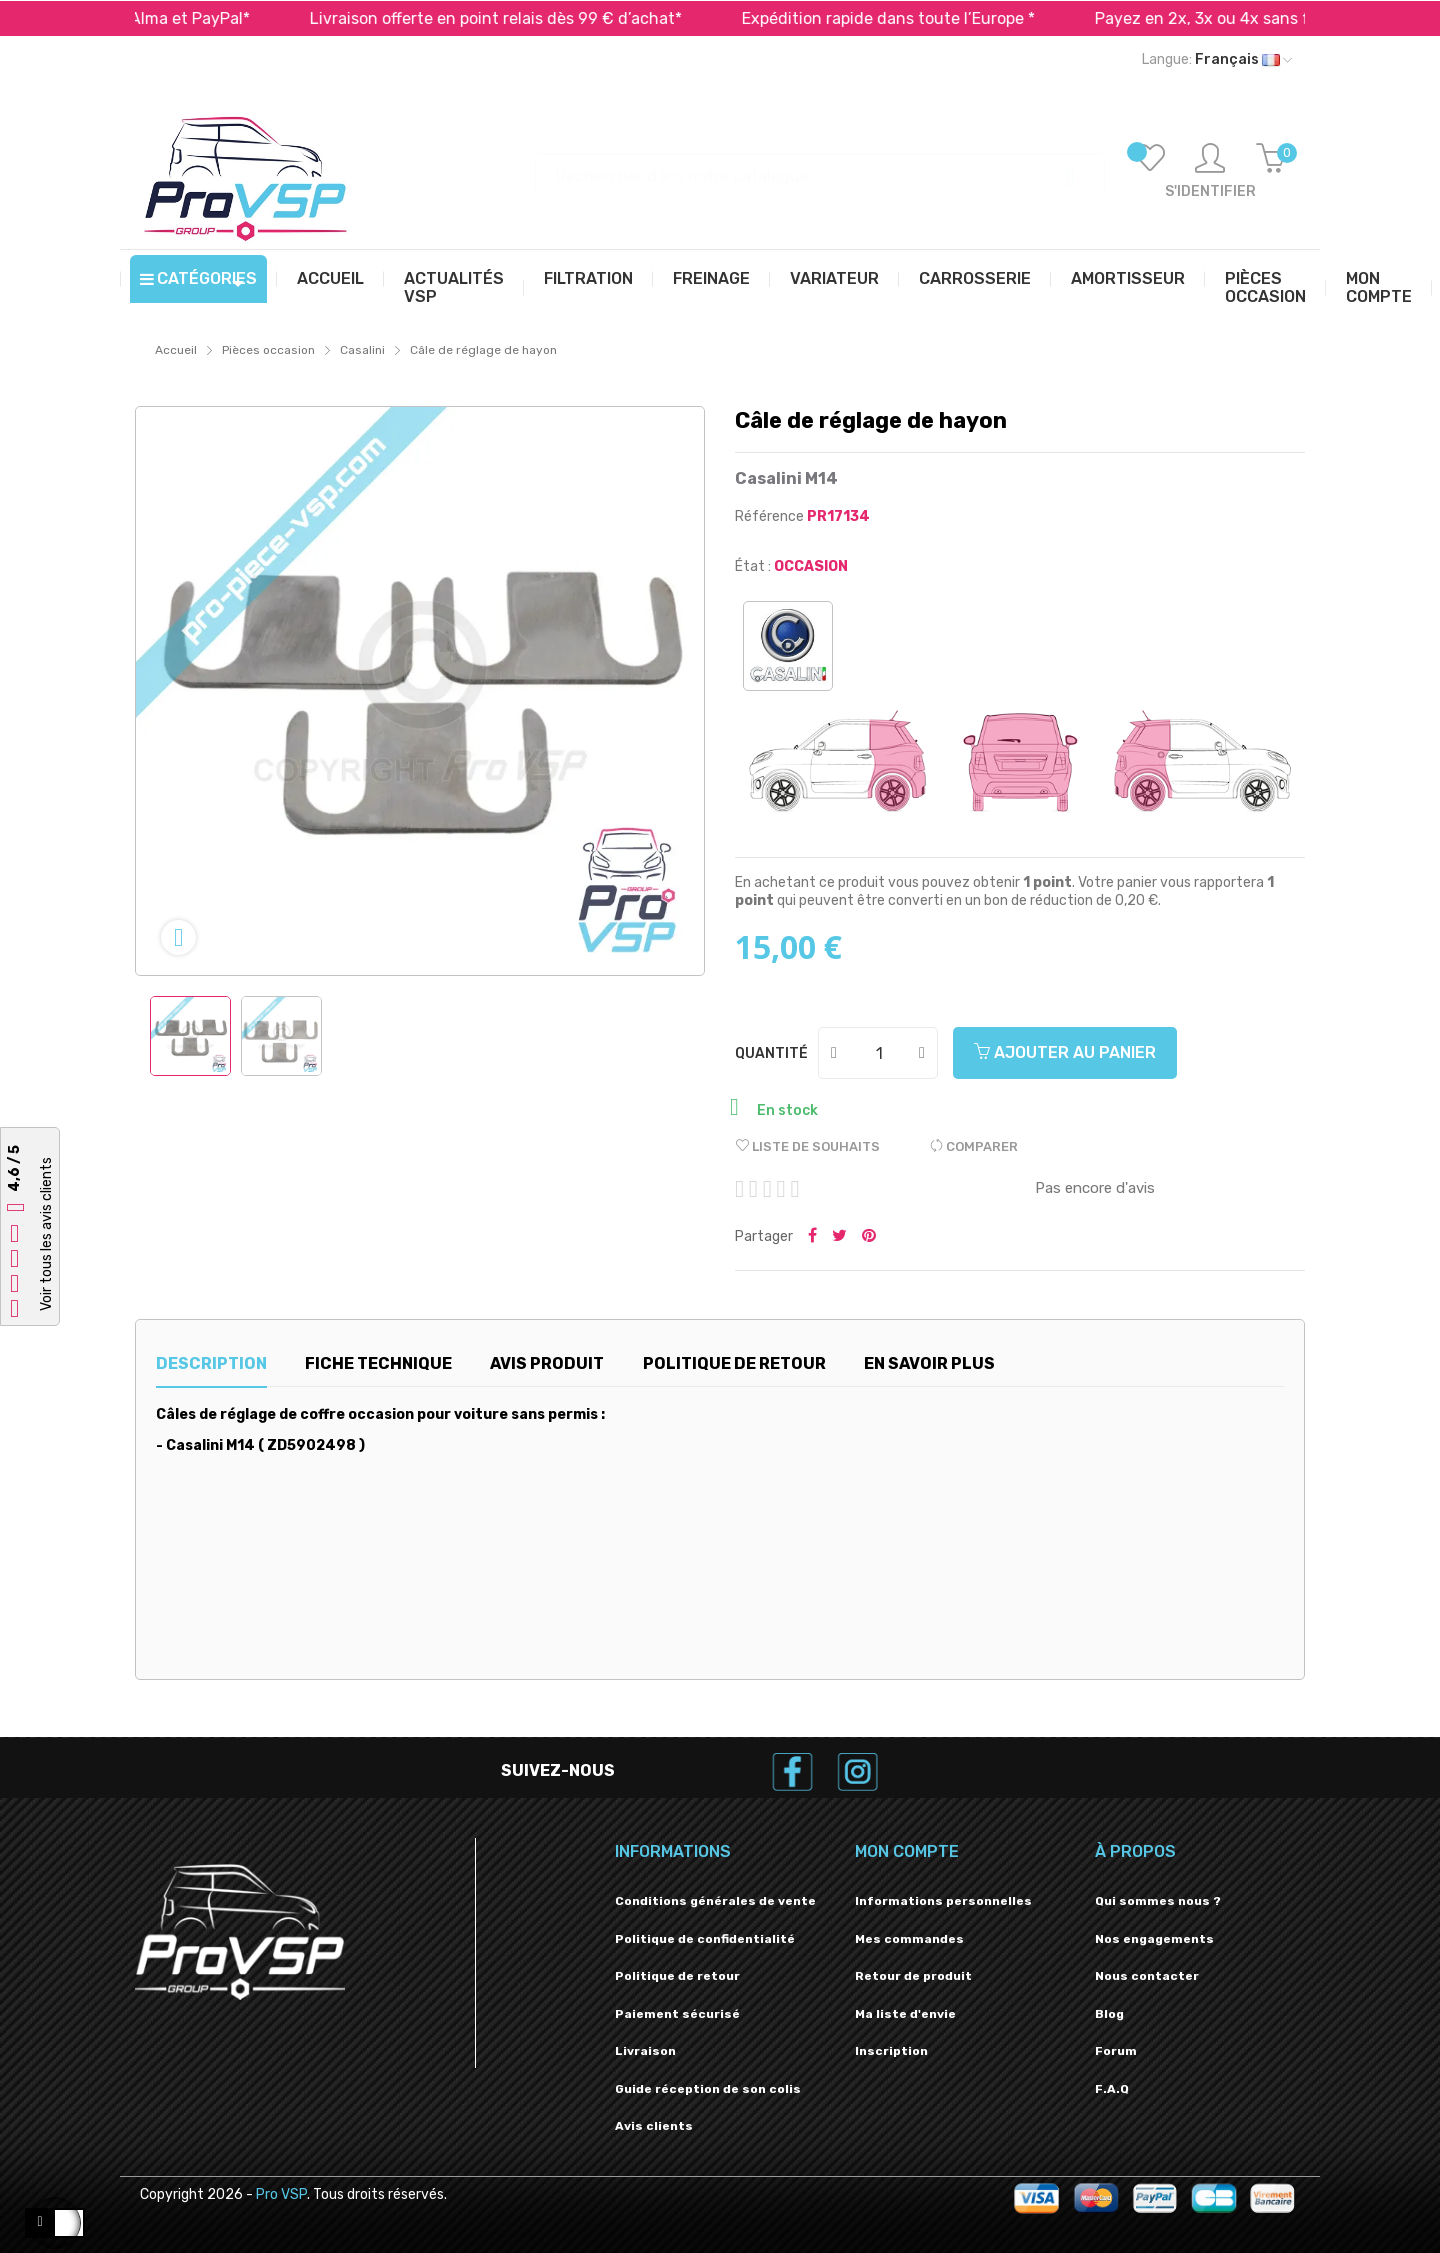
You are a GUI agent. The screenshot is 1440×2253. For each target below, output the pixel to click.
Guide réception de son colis (708, 2089)
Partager (812, 1237)
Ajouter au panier (1065, 1052)
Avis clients (654, 2126)
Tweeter (839, 1237)
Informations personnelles (943, 1901)
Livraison (645, 2051)
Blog (1109, 2014)
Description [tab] (211, 1363)
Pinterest (869, 1237)
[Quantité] (879, 1053)
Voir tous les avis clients (46, 1234)
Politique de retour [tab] (734, 1363)
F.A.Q (1112, 2089)
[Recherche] (820, 166)
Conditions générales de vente (715, 1901)
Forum (1116, 2051)
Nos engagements (1154, 1939)
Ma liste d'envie (905, 2014)
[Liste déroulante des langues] (1217, 60)
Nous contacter (1147, 1976)
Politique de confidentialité (705, 1939)
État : (753, 566)
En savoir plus (929, 1363)
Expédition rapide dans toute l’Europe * (921, 18)
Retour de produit (913, 1976)
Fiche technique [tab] (378, 1363)
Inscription (891, 2051)
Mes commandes (909, 1939)
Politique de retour (677, 1976)
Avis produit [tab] (547, 1363)
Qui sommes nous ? (1158, 1901)
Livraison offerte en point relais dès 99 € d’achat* (529, 18)
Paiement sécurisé (677, 2014)
